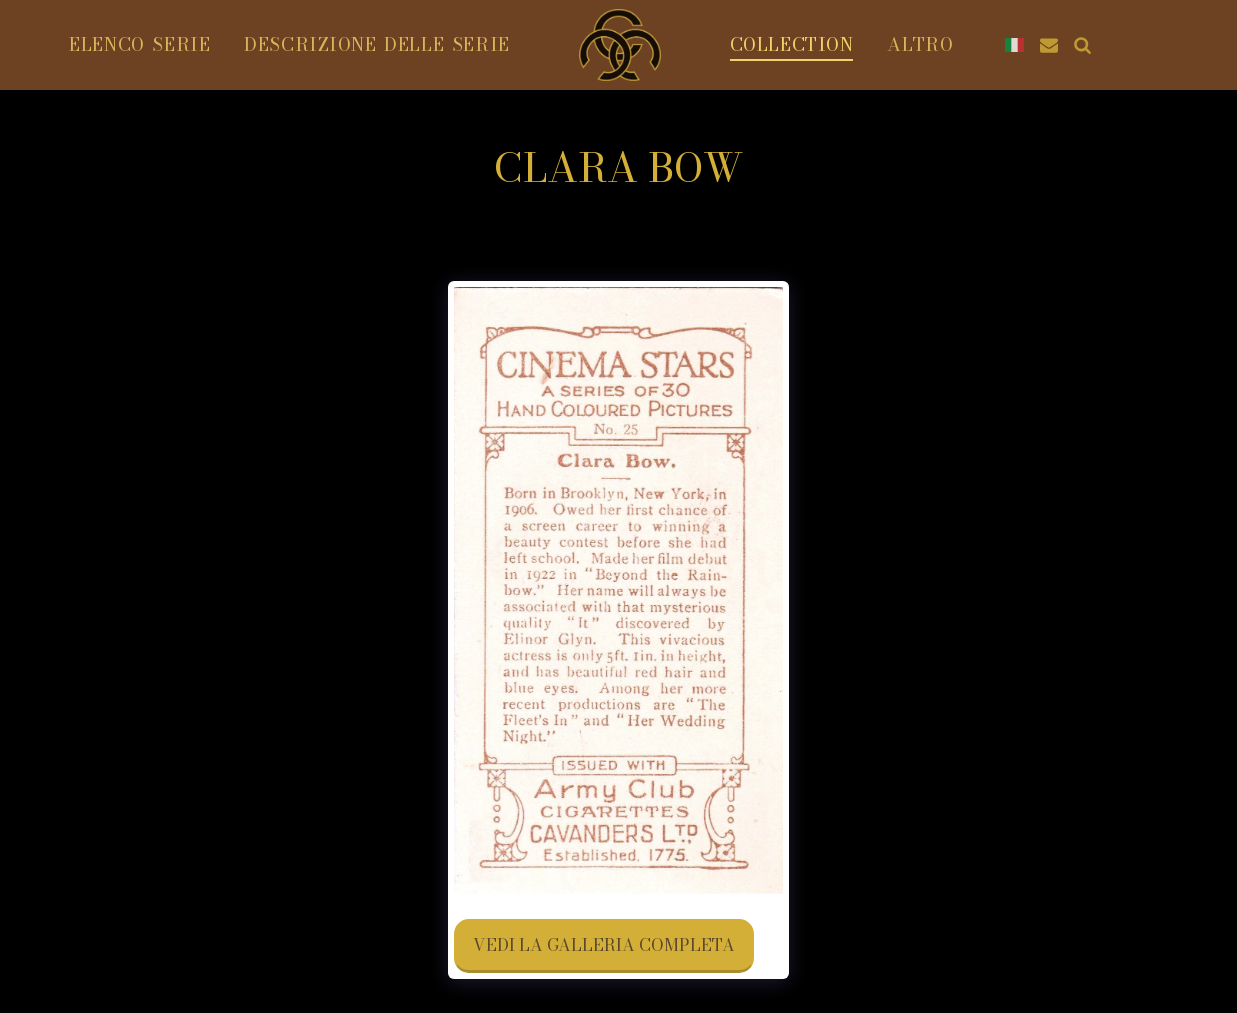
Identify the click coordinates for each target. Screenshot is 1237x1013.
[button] (1049, 45)
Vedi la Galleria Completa (604, 945)
